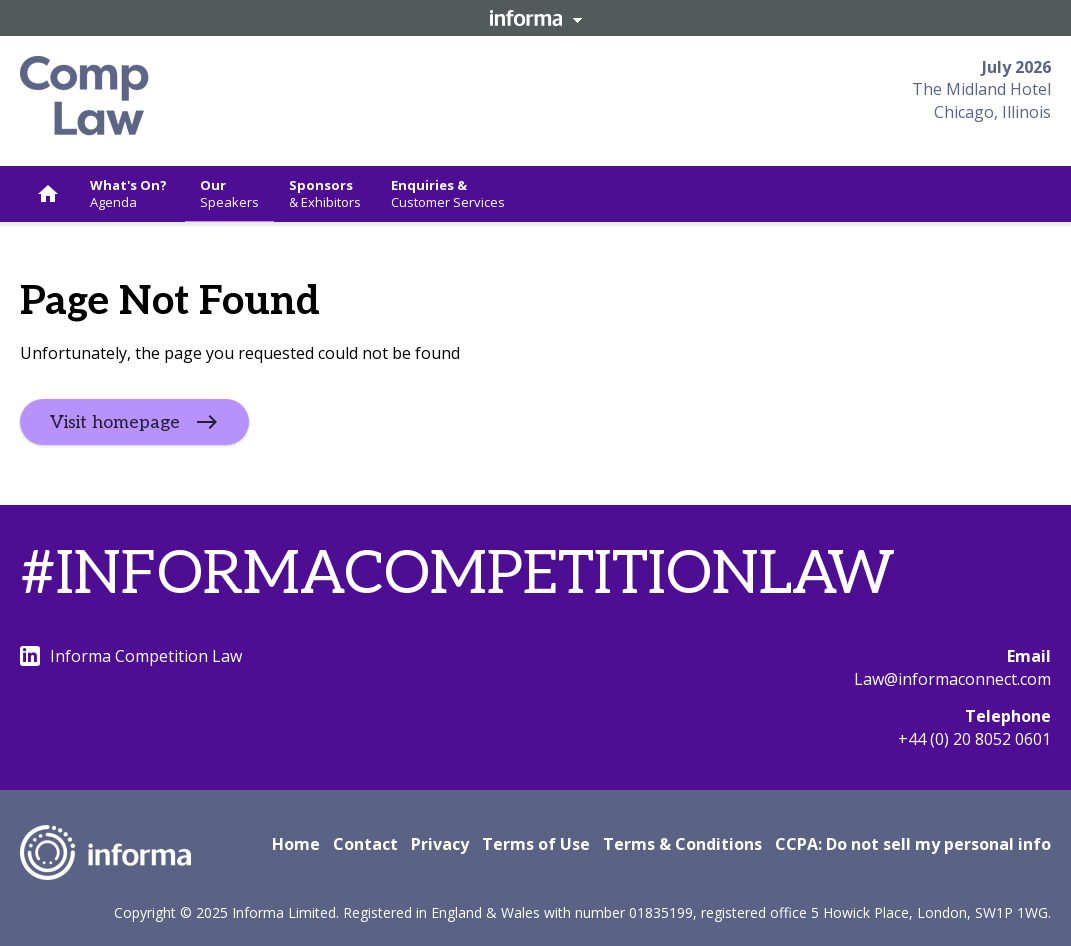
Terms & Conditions (682, 844)
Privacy (440, 844)
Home (296, 844)
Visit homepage (115, 422)
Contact (365, 844)
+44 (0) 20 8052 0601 (974, 739)
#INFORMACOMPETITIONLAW (457, 575)
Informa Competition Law (131, 656)
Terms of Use (536, 844)
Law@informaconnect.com (952, 679)
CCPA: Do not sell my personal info (913, 844)
